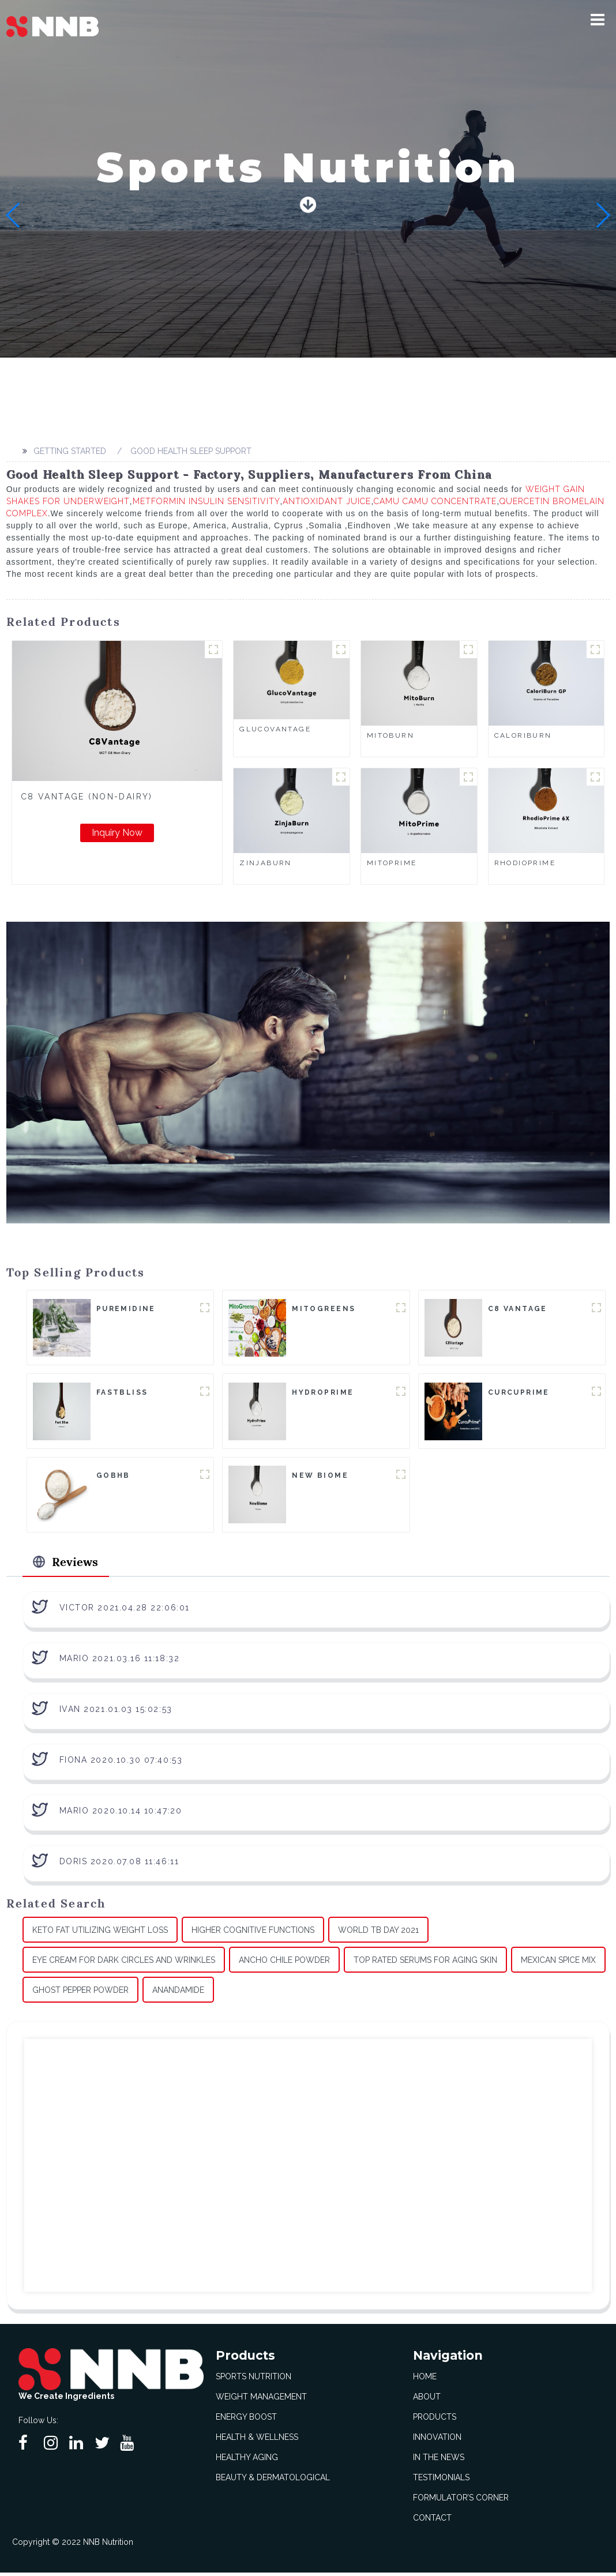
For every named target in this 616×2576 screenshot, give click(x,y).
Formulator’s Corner (461, 2501)
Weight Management (261, 2400)
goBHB (113, 1477)
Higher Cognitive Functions (252, 1932)
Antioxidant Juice (327, 501)
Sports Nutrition (253, 2380)
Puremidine (126, 1309)
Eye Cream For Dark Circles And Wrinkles (123, 1962)
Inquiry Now (117, 832)
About (427, 2400)
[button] (597, 20)
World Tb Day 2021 (378, 1932)
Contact (432, 2521)
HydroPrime (323, 1393)
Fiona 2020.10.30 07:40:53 (121, 1762)
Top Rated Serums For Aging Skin (425, 1962)
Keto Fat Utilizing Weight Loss (100, 1932)
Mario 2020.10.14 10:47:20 (120, 1813)
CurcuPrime (519, 1393)
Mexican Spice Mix (558, 1962)
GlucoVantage (275, 729)
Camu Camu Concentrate (435, 501)
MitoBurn (390, 735)
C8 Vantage (517, 1309)
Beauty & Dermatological (273, 2480)
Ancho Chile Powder (284, 1962)
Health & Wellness (257, 2440)
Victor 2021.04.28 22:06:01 (124, 1610)
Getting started (69, 451)
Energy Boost (246, 2420)
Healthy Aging (247, 2460)
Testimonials (441, 2480)
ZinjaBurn (265, 863)
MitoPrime (392, 863)
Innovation (437, 2440)
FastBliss (122, 1393)
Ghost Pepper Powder (80, 1992)
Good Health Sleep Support (190, 451)
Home (425, 2380)
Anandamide (178, 1992)
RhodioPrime (525, 863)
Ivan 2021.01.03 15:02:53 (115, 1712)
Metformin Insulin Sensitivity (206, 501)
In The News (438, 2460)
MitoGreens (323, 1309)
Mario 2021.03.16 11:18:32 (119, 1661)
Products (434, 2420)
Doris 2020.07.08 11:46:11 (119, 1864)
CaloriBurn (523, 735)
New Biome (320, 1477)
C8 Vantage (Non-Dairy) (87, 796)
